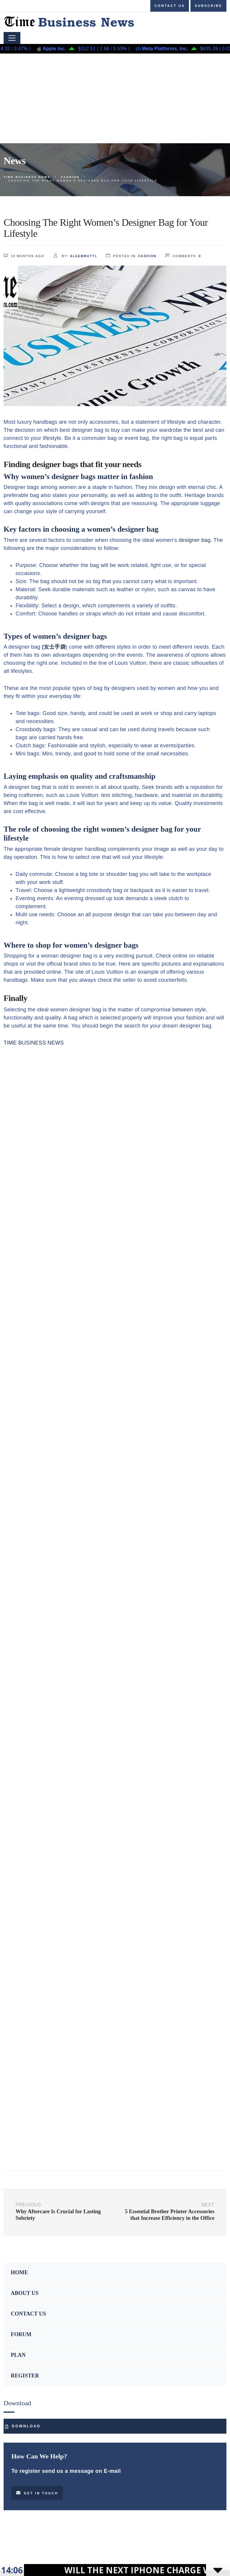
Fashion (147, 256)
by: (75, 255)
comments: (183, 255)
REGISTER (25, 2376)
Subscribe (208, 5)
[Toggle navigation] (12, 38)
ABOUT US (25, 2293)
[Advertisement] (115, 98)
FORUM (21, 2334)
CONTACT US (28, 2314)
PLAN (18, 2355)
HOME (19, 2272)
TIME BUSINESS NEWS (34, 1043)
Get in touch (37, 2493)
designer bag (195, 540)
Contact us (170, 5)
